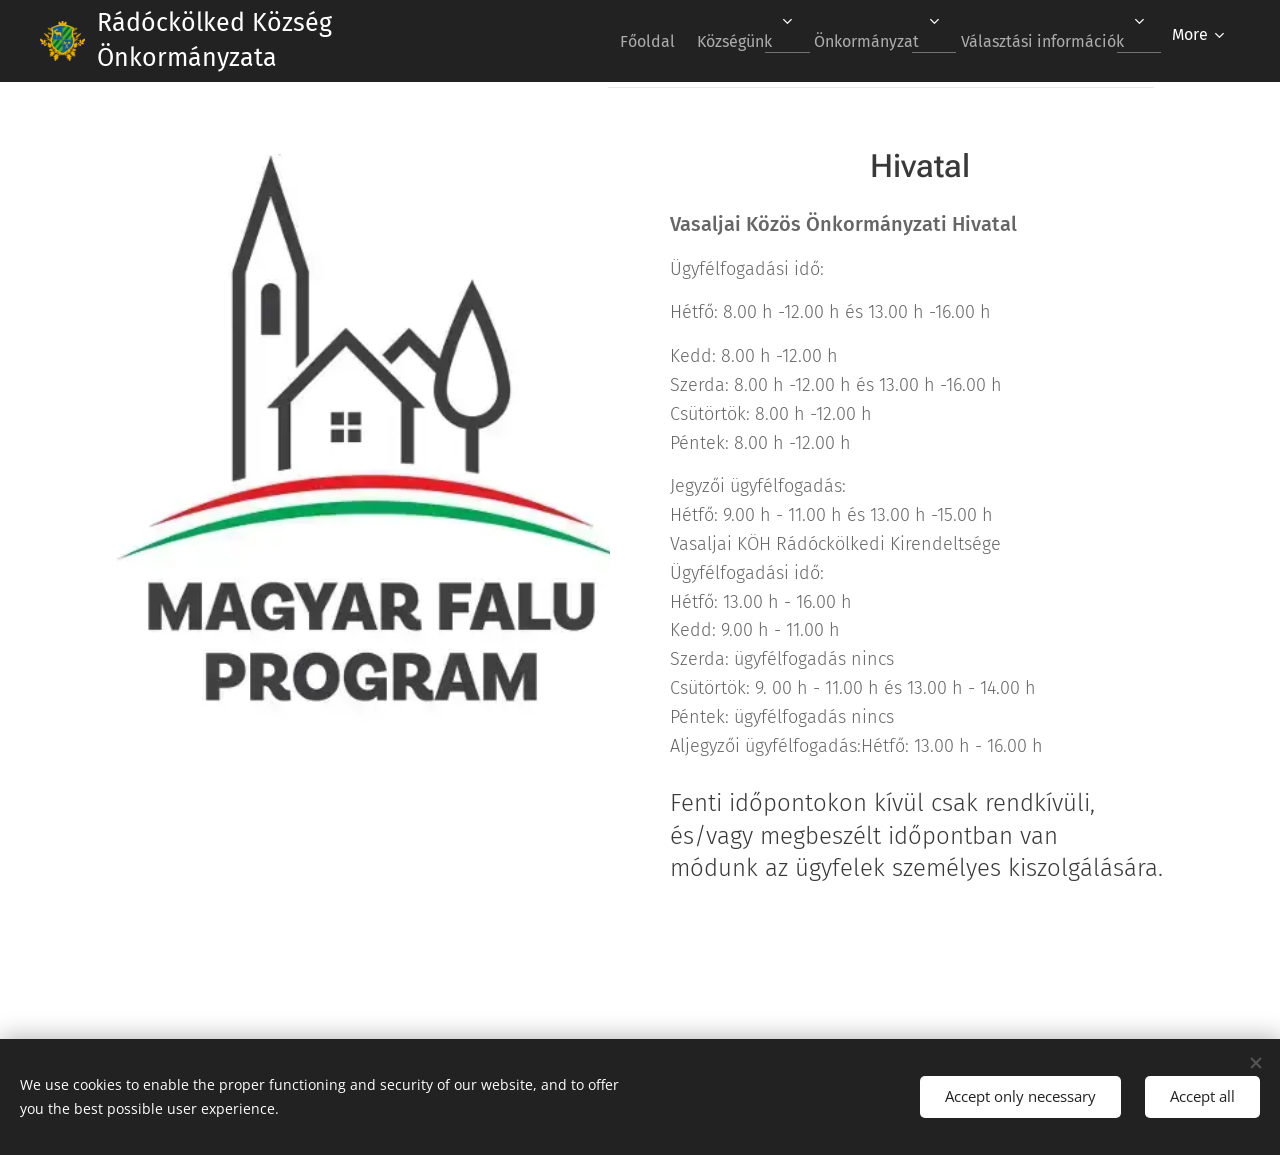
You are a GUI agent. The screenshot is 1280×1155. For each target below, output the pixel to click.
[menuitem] (615, 41)
